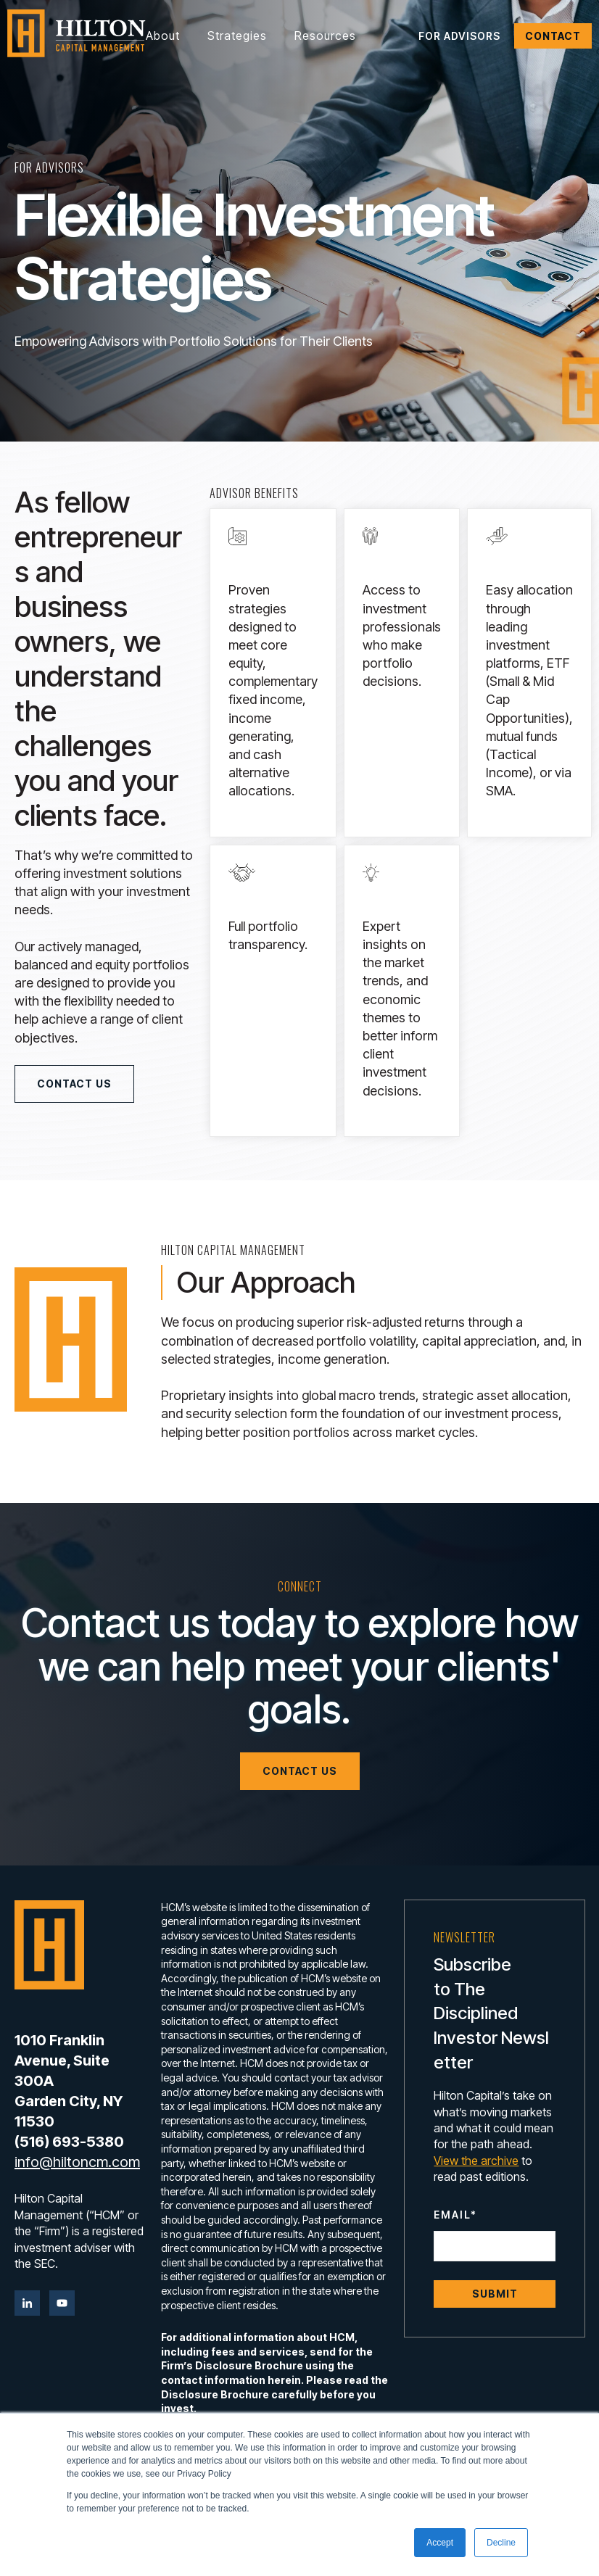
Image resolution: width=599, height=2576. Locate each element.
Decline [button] (501, 2543)
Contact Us (74, 1083)
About (163, 35)
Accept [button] (439, 2543)
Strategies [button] (237, 35)
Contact (553, 36)
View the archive (476, 2160)
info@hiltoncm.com (77, 2162)
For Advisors (459, 36)
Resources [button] (325, 35)
